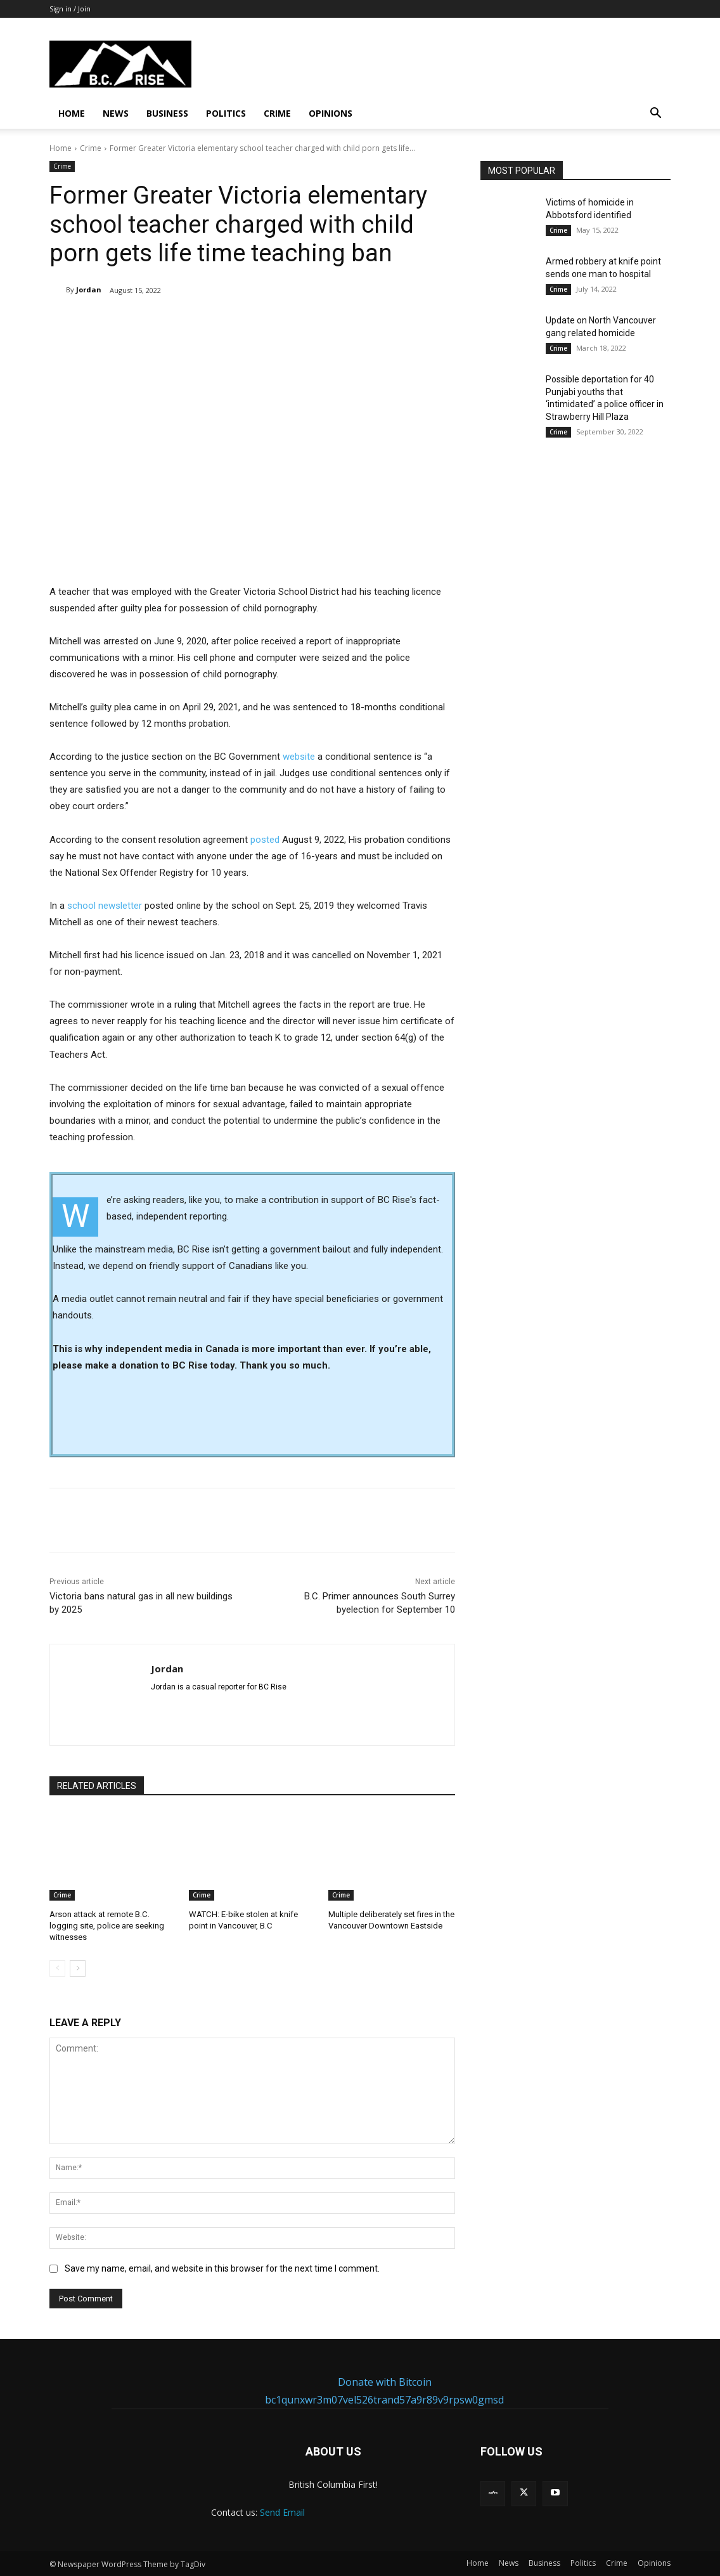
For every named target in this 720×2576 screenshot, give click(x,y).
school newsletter (104, 905)
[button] (655, 114)
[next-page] (78, 1968)
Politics (226, 113)
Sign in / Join (70, 8)
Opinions (330, 113)
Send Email (282, 2512)
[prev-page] (57, 1968)
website (300, 756)
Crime (277, 113)
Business (167, 113)
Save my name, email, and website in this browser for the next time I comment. (222, 2268)
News (116, 113)
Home (71, 113)
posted (265, 839)
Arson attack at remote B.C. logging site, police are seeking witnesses (106, 1925)
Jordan (88, 289)
